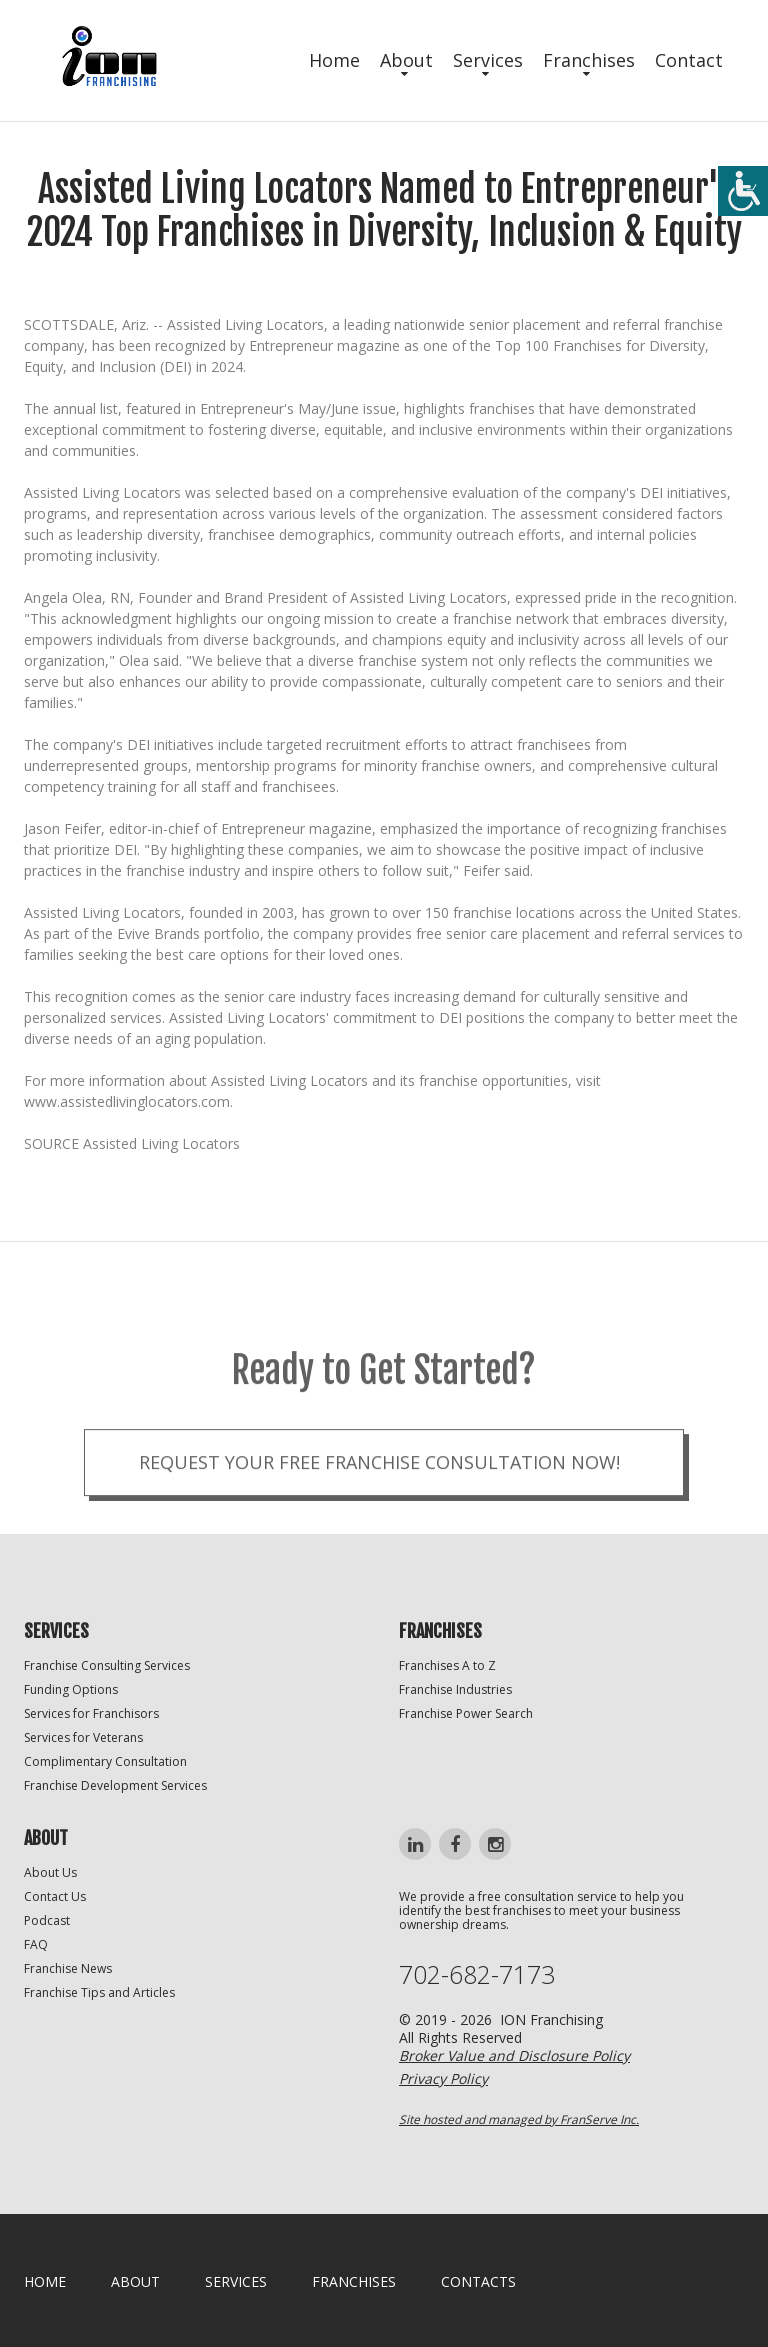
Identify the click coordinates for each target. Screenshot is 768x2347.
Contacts (478, 2281)
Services (488, 60)
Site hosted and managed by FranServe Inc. (519, 2119)
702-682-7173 (477, 1974)
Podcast (47, 1920)
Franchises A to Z (447, 1665)
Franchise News (68, 1968)
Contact (689, 60)
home (45, 2281)
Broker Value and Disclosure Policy (514, 2055)
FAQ (36, 1944)
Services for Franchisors (91, 1713)
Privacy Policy (443, 2078)
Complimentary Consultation (105, 1761)
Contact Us (55, 1896)
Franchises (589, 60)
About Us (50, 1872)
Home (334, 60)
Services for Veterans (83, 1737)
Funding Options (71, 1689)
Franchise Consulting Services (107, 1665)
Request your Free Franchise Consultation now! (379, 1497)
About (406, 60)
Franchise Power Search (466, 1713)
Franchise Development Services (115, 1785)
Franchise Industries (455, 1689)
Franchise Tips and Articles (99, 1992)
